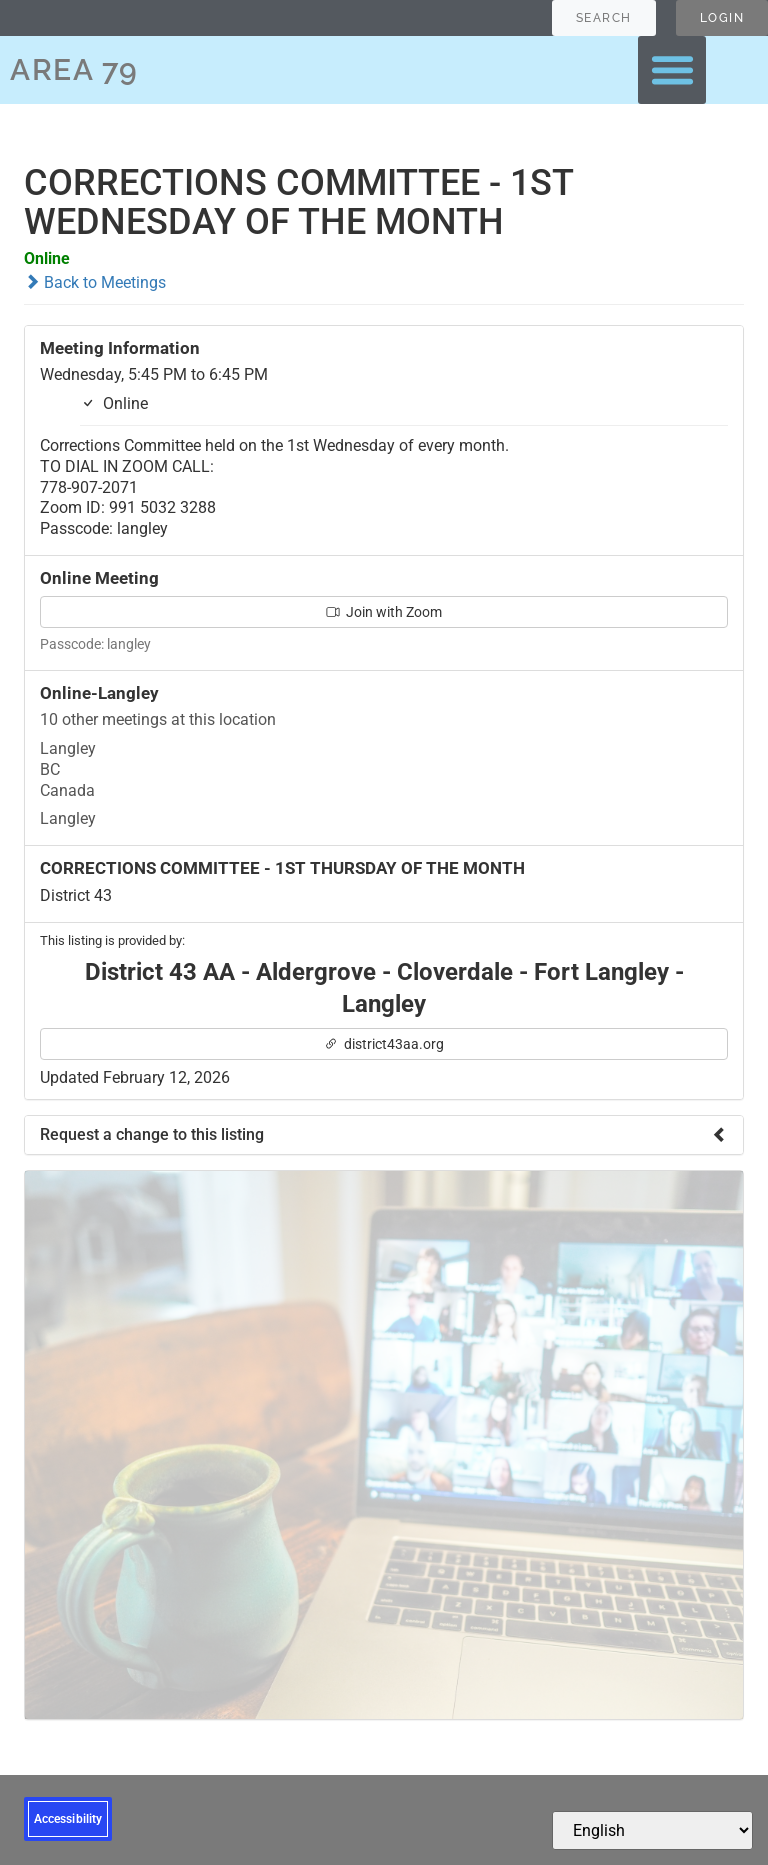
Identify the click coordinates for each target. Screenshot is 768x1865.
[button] (672, 70)
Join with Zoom (384, 612)
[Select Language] (652, 1830)
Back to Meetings (95, 282)
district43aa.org (384, 1044)
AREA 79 (74, 69)
